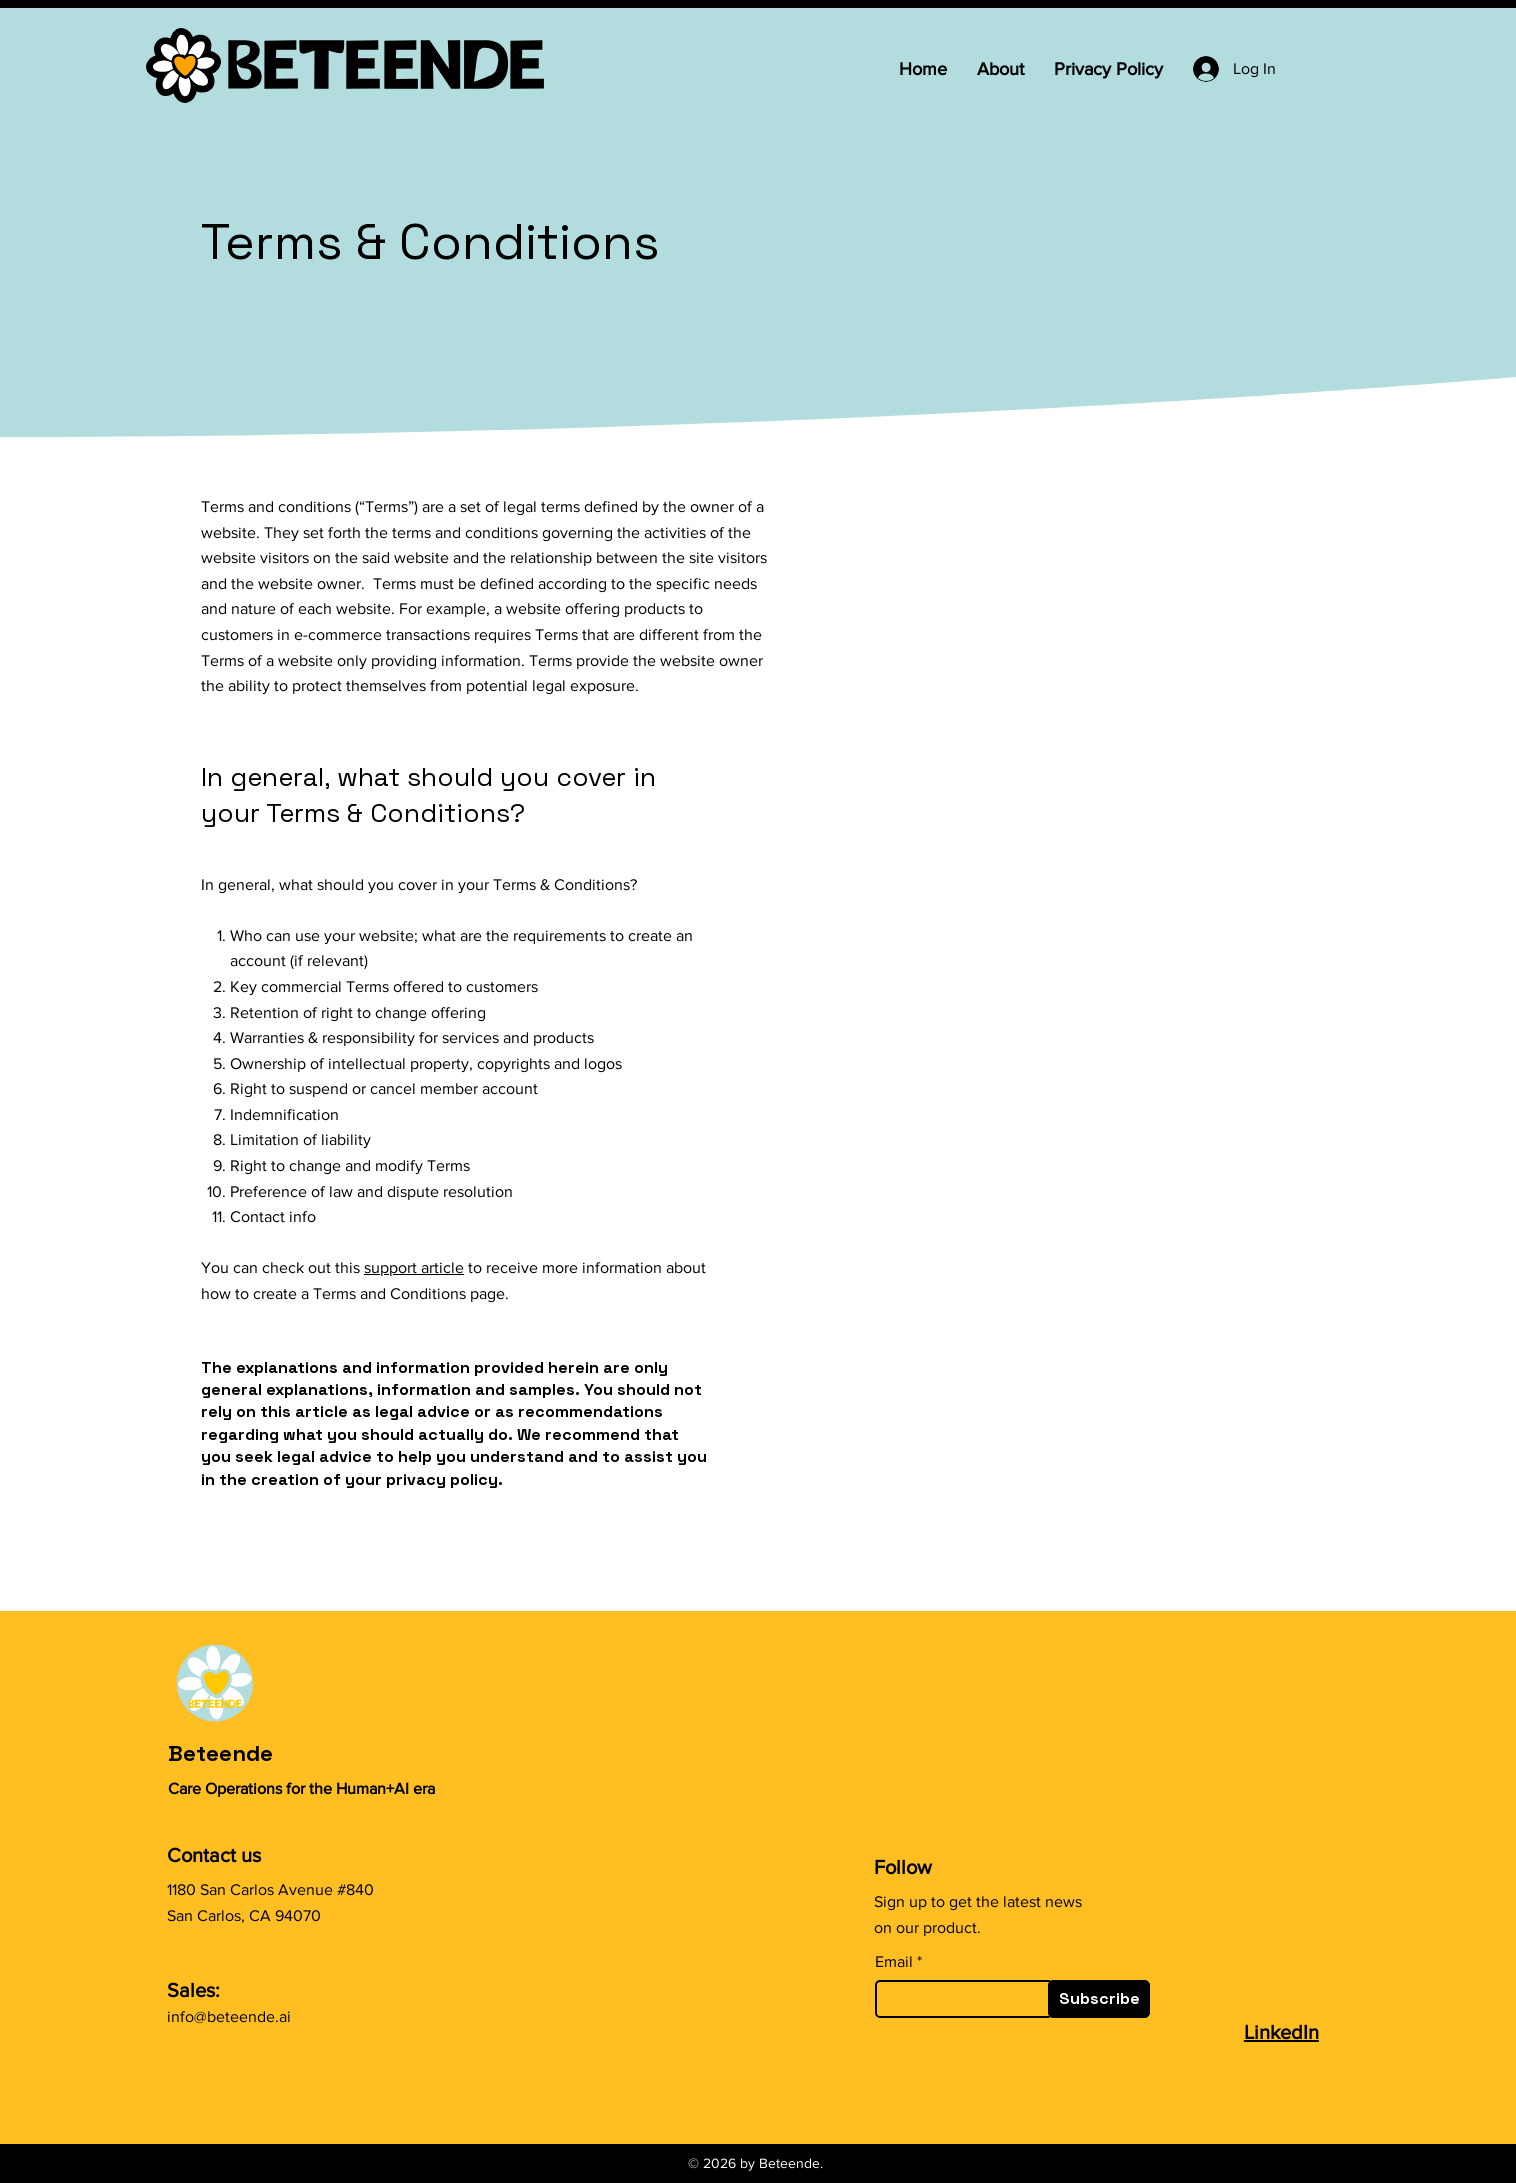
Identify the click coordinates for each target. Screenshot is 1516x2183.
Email (894, 1962)
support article (414, 1267)
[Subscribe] (1099, 1999)
